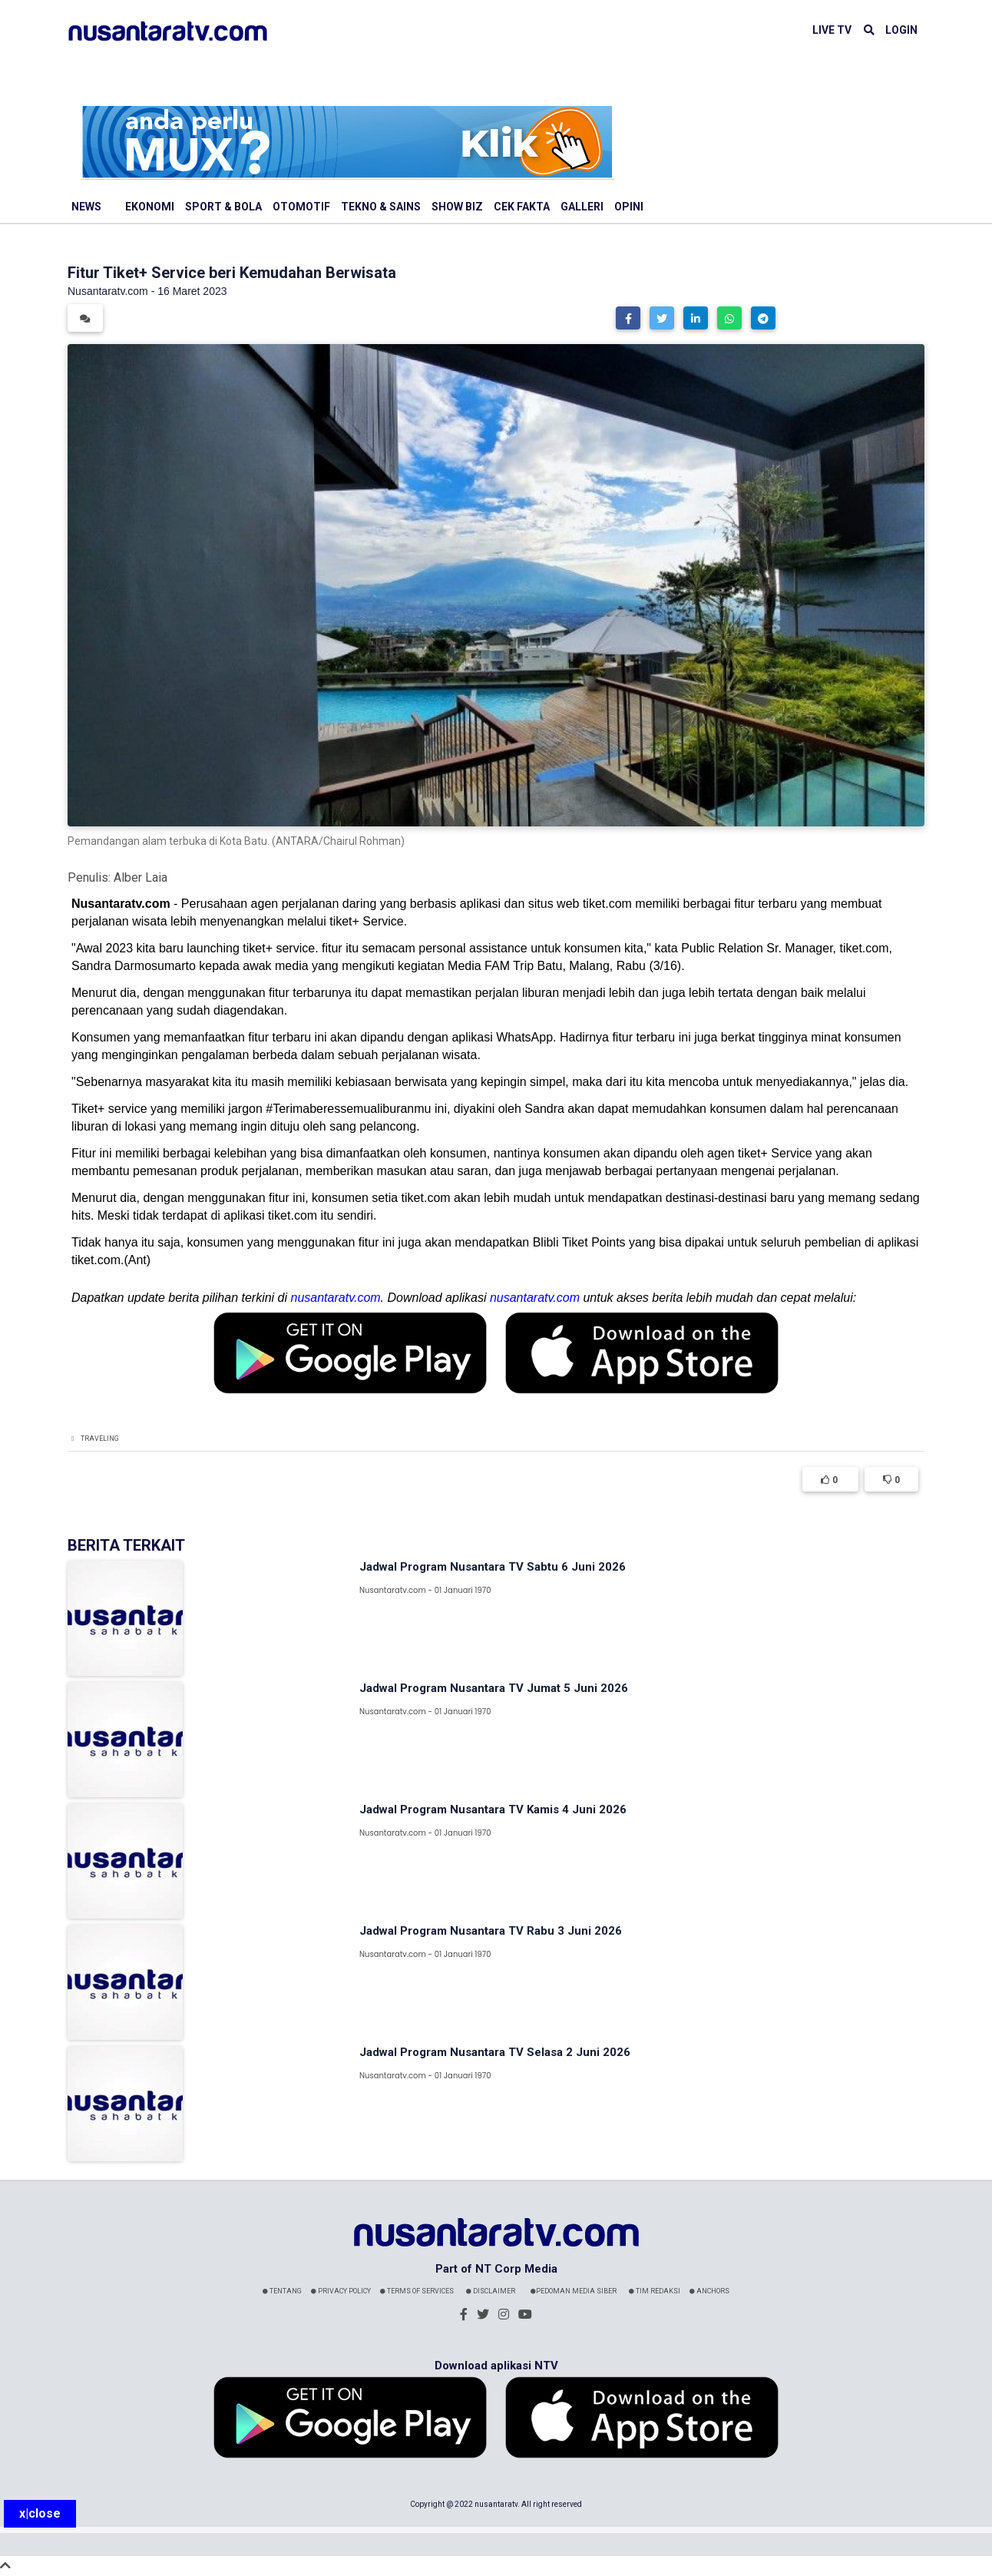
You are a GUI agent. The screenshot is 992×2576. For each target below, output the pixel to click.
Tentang (282, 2291)
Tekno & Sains (381, 206)
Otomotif (301, 206)
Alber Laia (140, 877)
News (86, 206)
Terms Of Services (417, 2291)
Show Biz (457, 206)
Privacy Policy (341, 2291)
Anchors (709, 2291)
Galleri (581, 206)
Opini (628, 206)
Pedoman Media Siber (574, 2291)
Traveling (100, 1438)
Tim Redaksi (654, 2291)
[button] (628, 317)
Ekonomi (149, 206)
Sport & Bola (223, 206)
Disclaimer (490, 2291)
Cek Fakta (522, 206)
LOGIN (901, 30)
